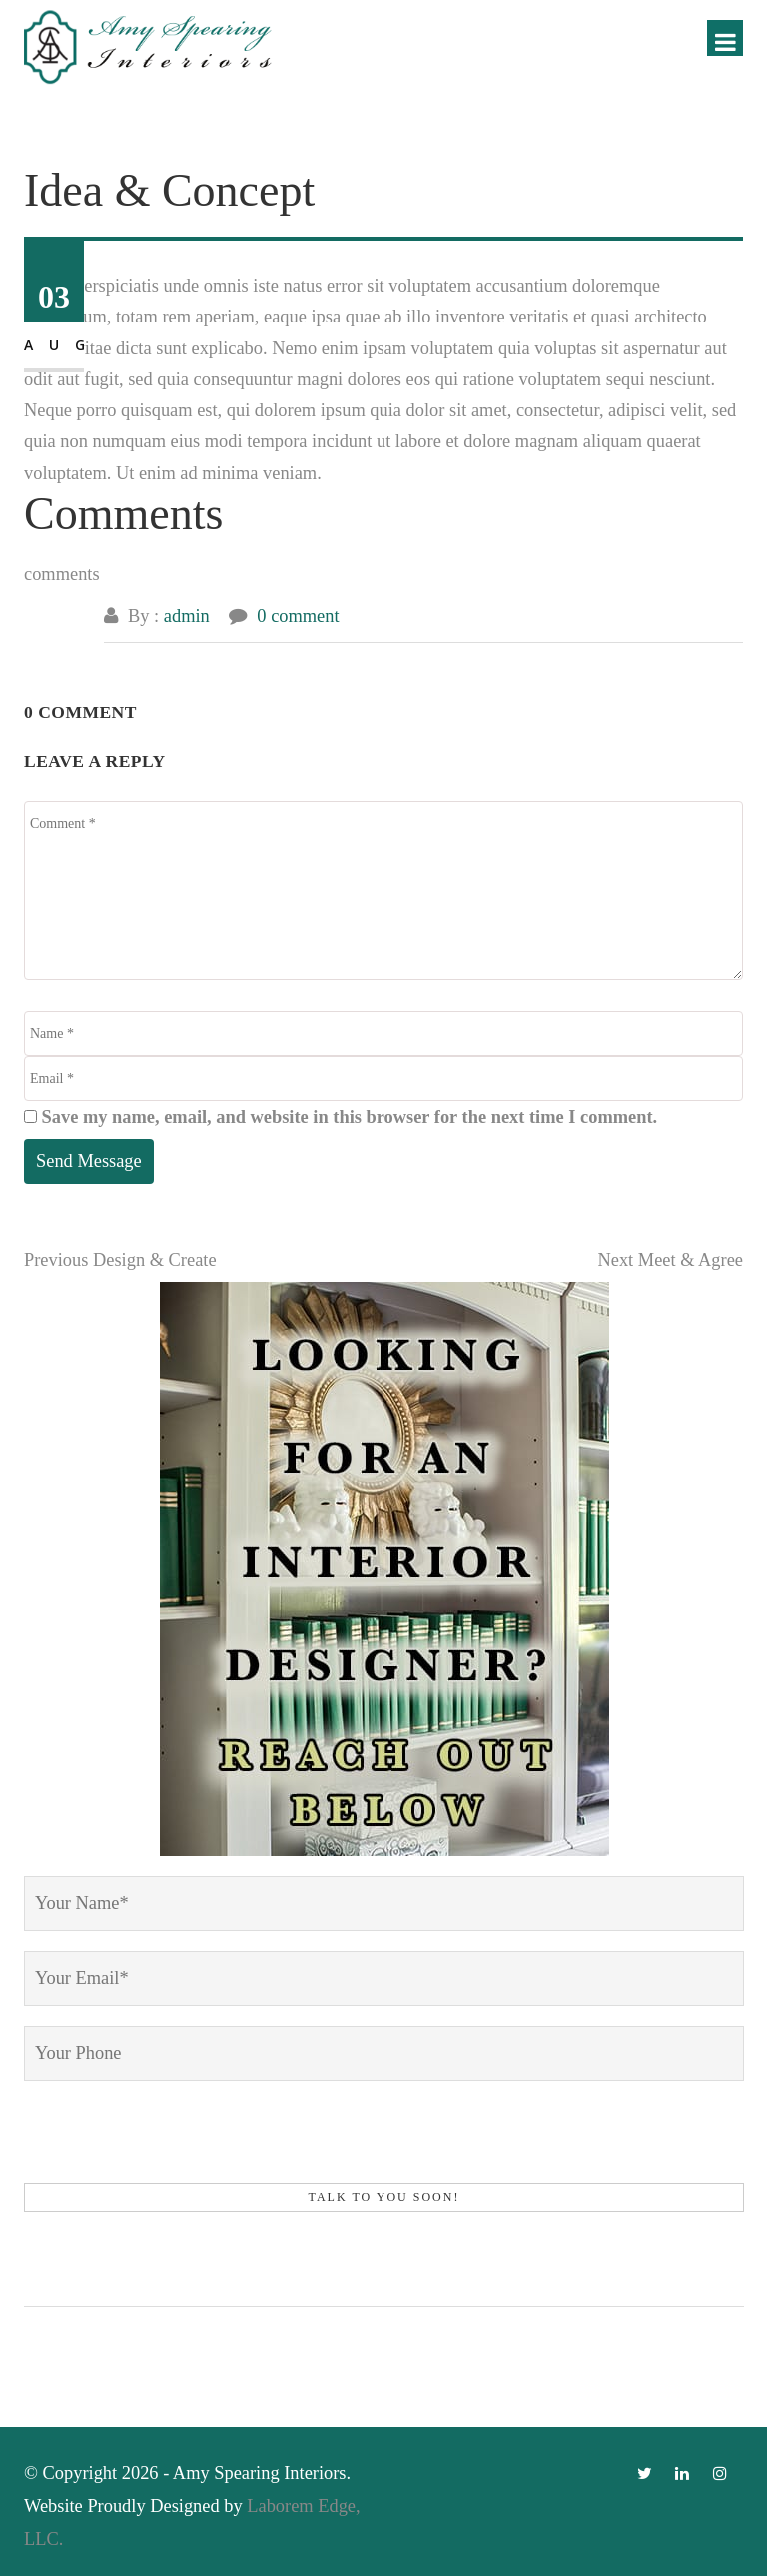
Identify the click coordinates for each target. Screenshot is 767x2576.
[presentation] (176, 2140)
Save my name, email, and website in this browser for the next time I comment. (350, 1117)
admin (187, 616)
